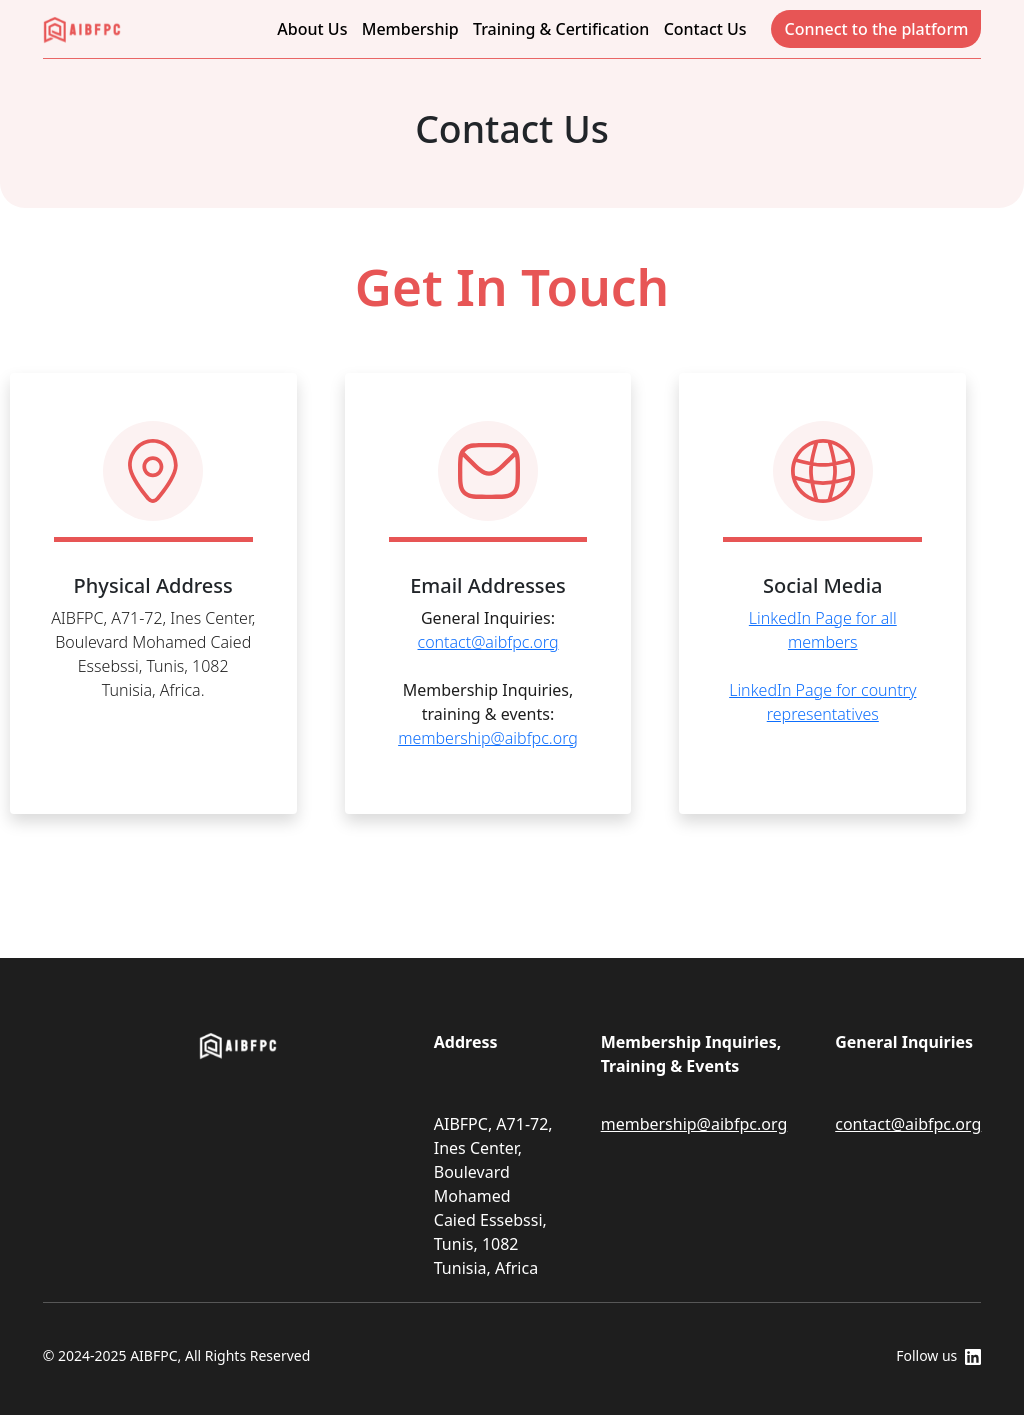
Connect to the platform (876, 29)
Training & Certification (561, 29)
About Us (312, 29)
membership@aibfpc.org (488, 738)
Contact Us (705, 29)
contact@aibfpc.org (488, 642)
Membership (410, 29)
